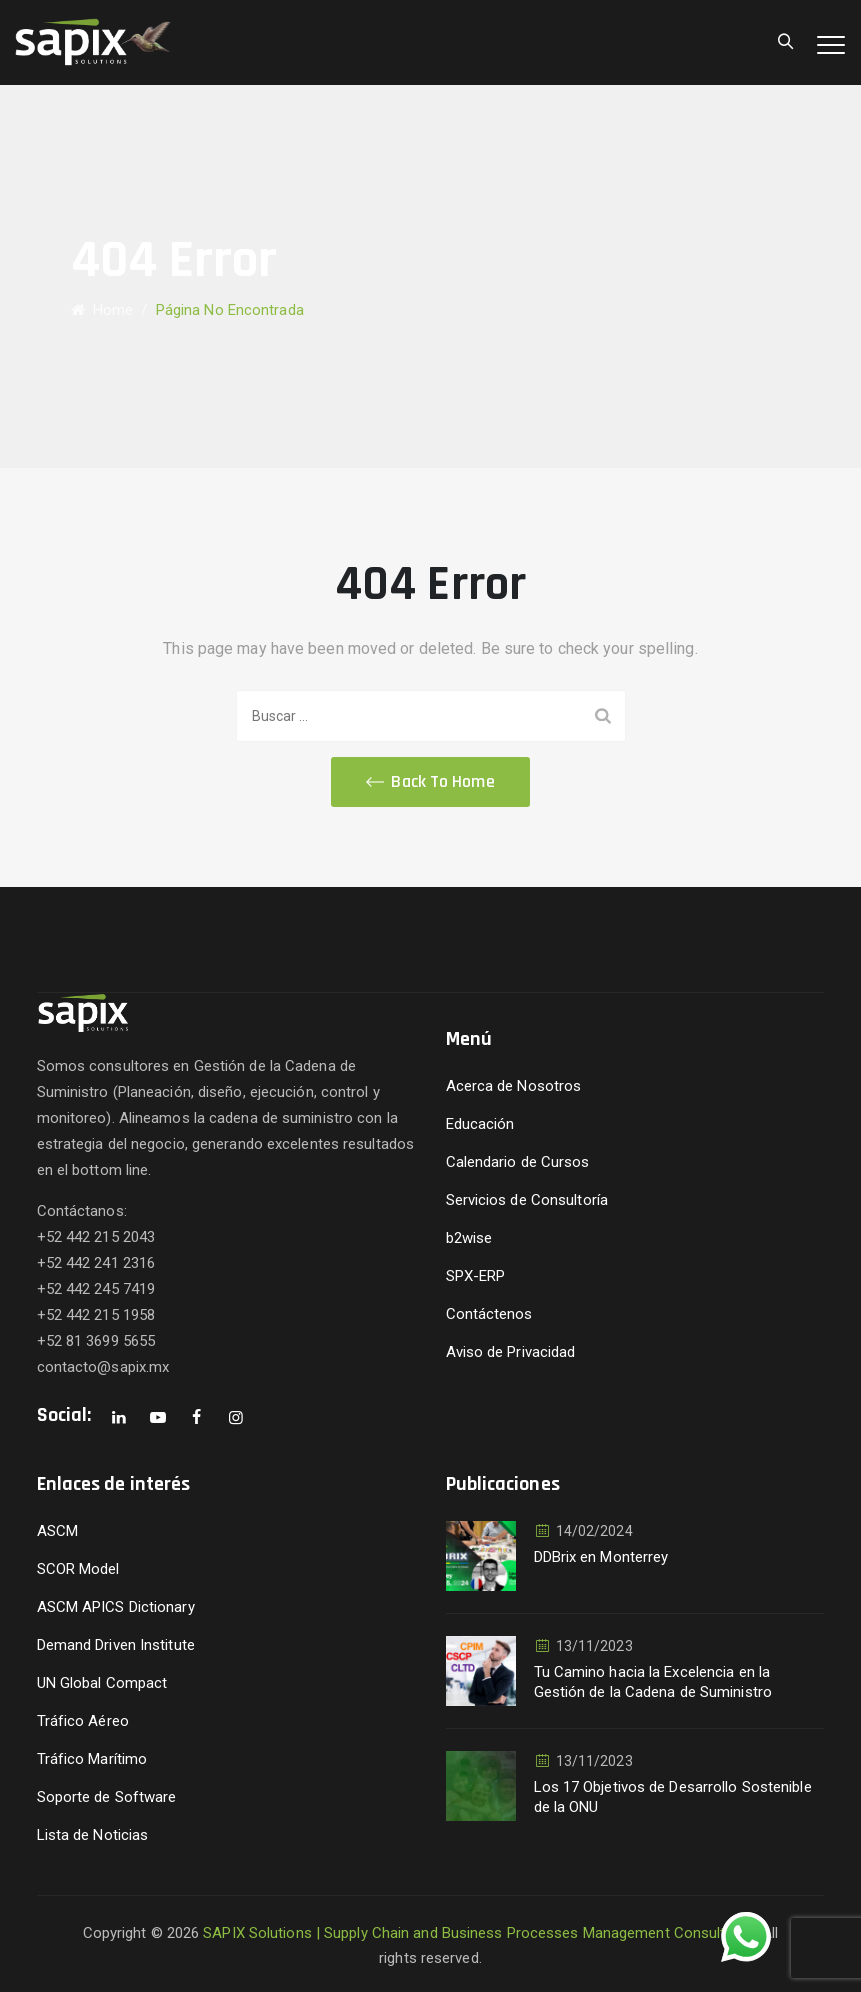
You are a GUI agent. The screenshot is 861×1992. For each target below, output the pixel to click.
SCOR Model (78, 1569)
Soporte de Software (107, 1797)
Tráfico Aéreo (83, 1721)
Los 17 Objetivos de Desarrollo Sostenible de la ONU (673, 1797)
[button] (430, 782)
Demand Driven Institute (116, 1645)
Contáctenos (489, 1314)
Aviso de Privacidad (511, 1352)
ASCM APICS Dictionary (116, 1607)
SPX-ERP (476, 1276)
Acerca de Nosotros (514, 1086)
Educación (480, 1124)
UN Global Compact (102, 1683)
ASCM (57, 1531)
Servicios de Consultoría (527, 1200)
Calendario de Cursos (518, 1162)
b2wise (469, 1238)
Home (102, 310)
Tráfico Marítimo (92, 1759)
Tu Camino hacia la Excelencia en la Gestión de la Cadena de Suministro (653, 1682)
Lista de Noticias (93, 1835)
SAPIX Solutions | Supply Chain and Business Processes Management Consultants (479, 1933)
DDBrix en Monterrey (601, 1557)
